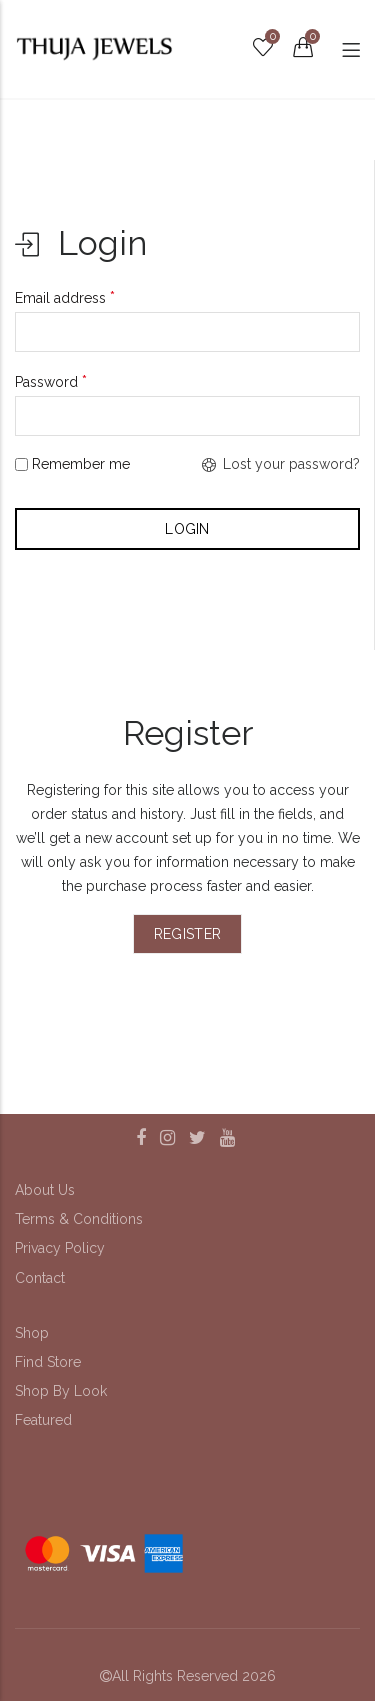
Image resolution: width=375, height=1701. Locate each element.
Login (187, 529)
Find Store (48, 1362)
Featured (43, 1420)
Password (51, 381)
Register (187, 934)
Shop (32, 1333)
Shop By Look (61, 1391)
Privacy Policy (60, 1248)
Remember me (72, 464)
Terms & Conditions (79, 1219)
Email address (65, 297)
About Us (45, 1190)
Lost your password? (281, 464)
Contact (40, 1278)
